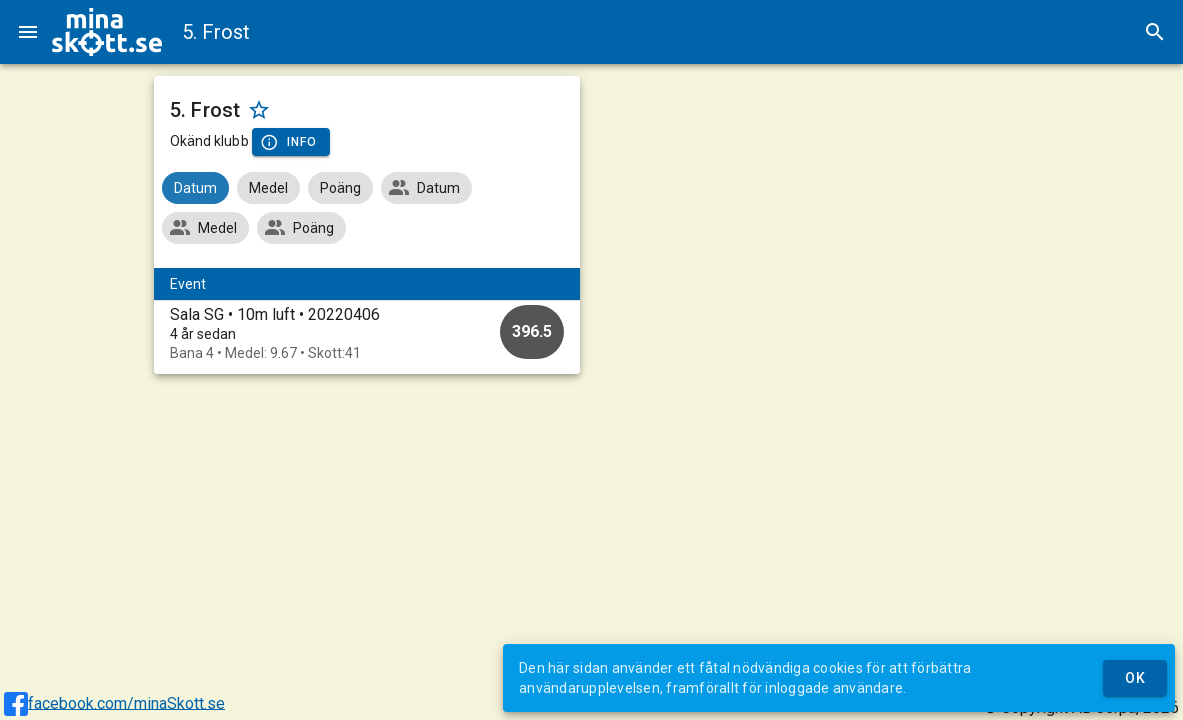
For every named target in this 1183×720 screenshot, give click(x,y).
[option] (367, 333)
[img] (107, 32)
